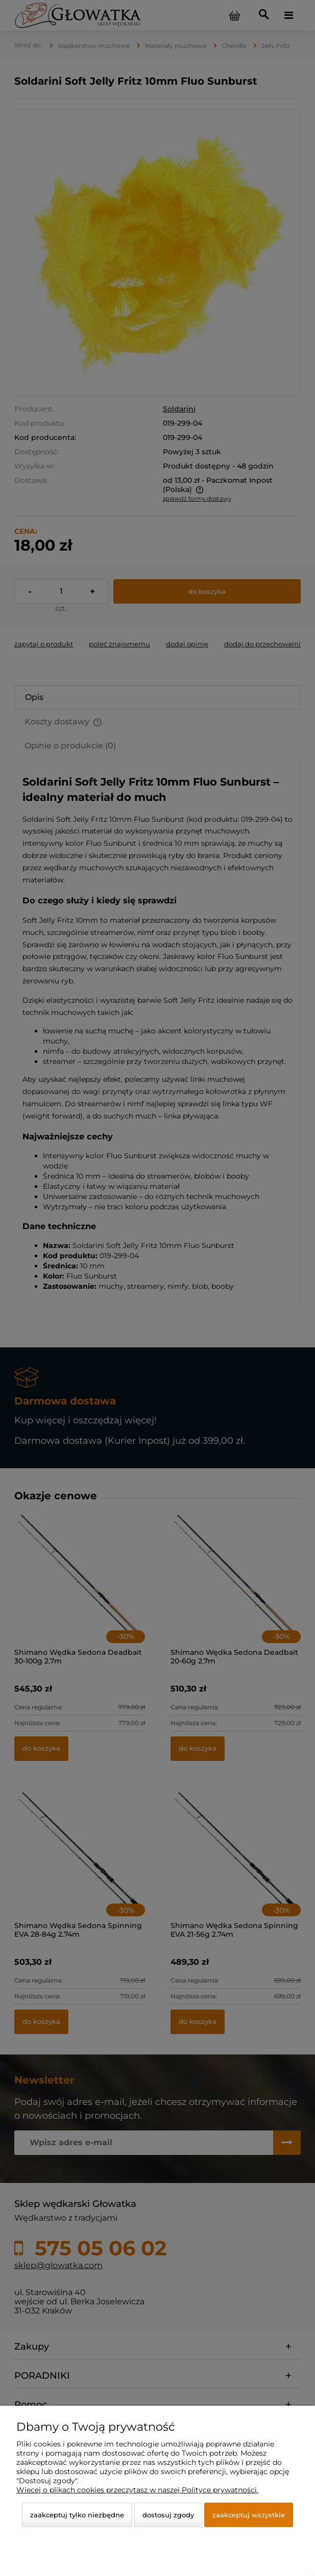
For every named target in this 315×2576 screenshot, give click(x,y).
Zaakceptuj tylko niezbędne (77, 2515)
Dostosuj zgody (168, 2515)
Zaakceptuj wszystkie (248, 2515)
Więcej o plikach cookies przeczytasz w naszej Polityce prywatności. (137, 2489)
